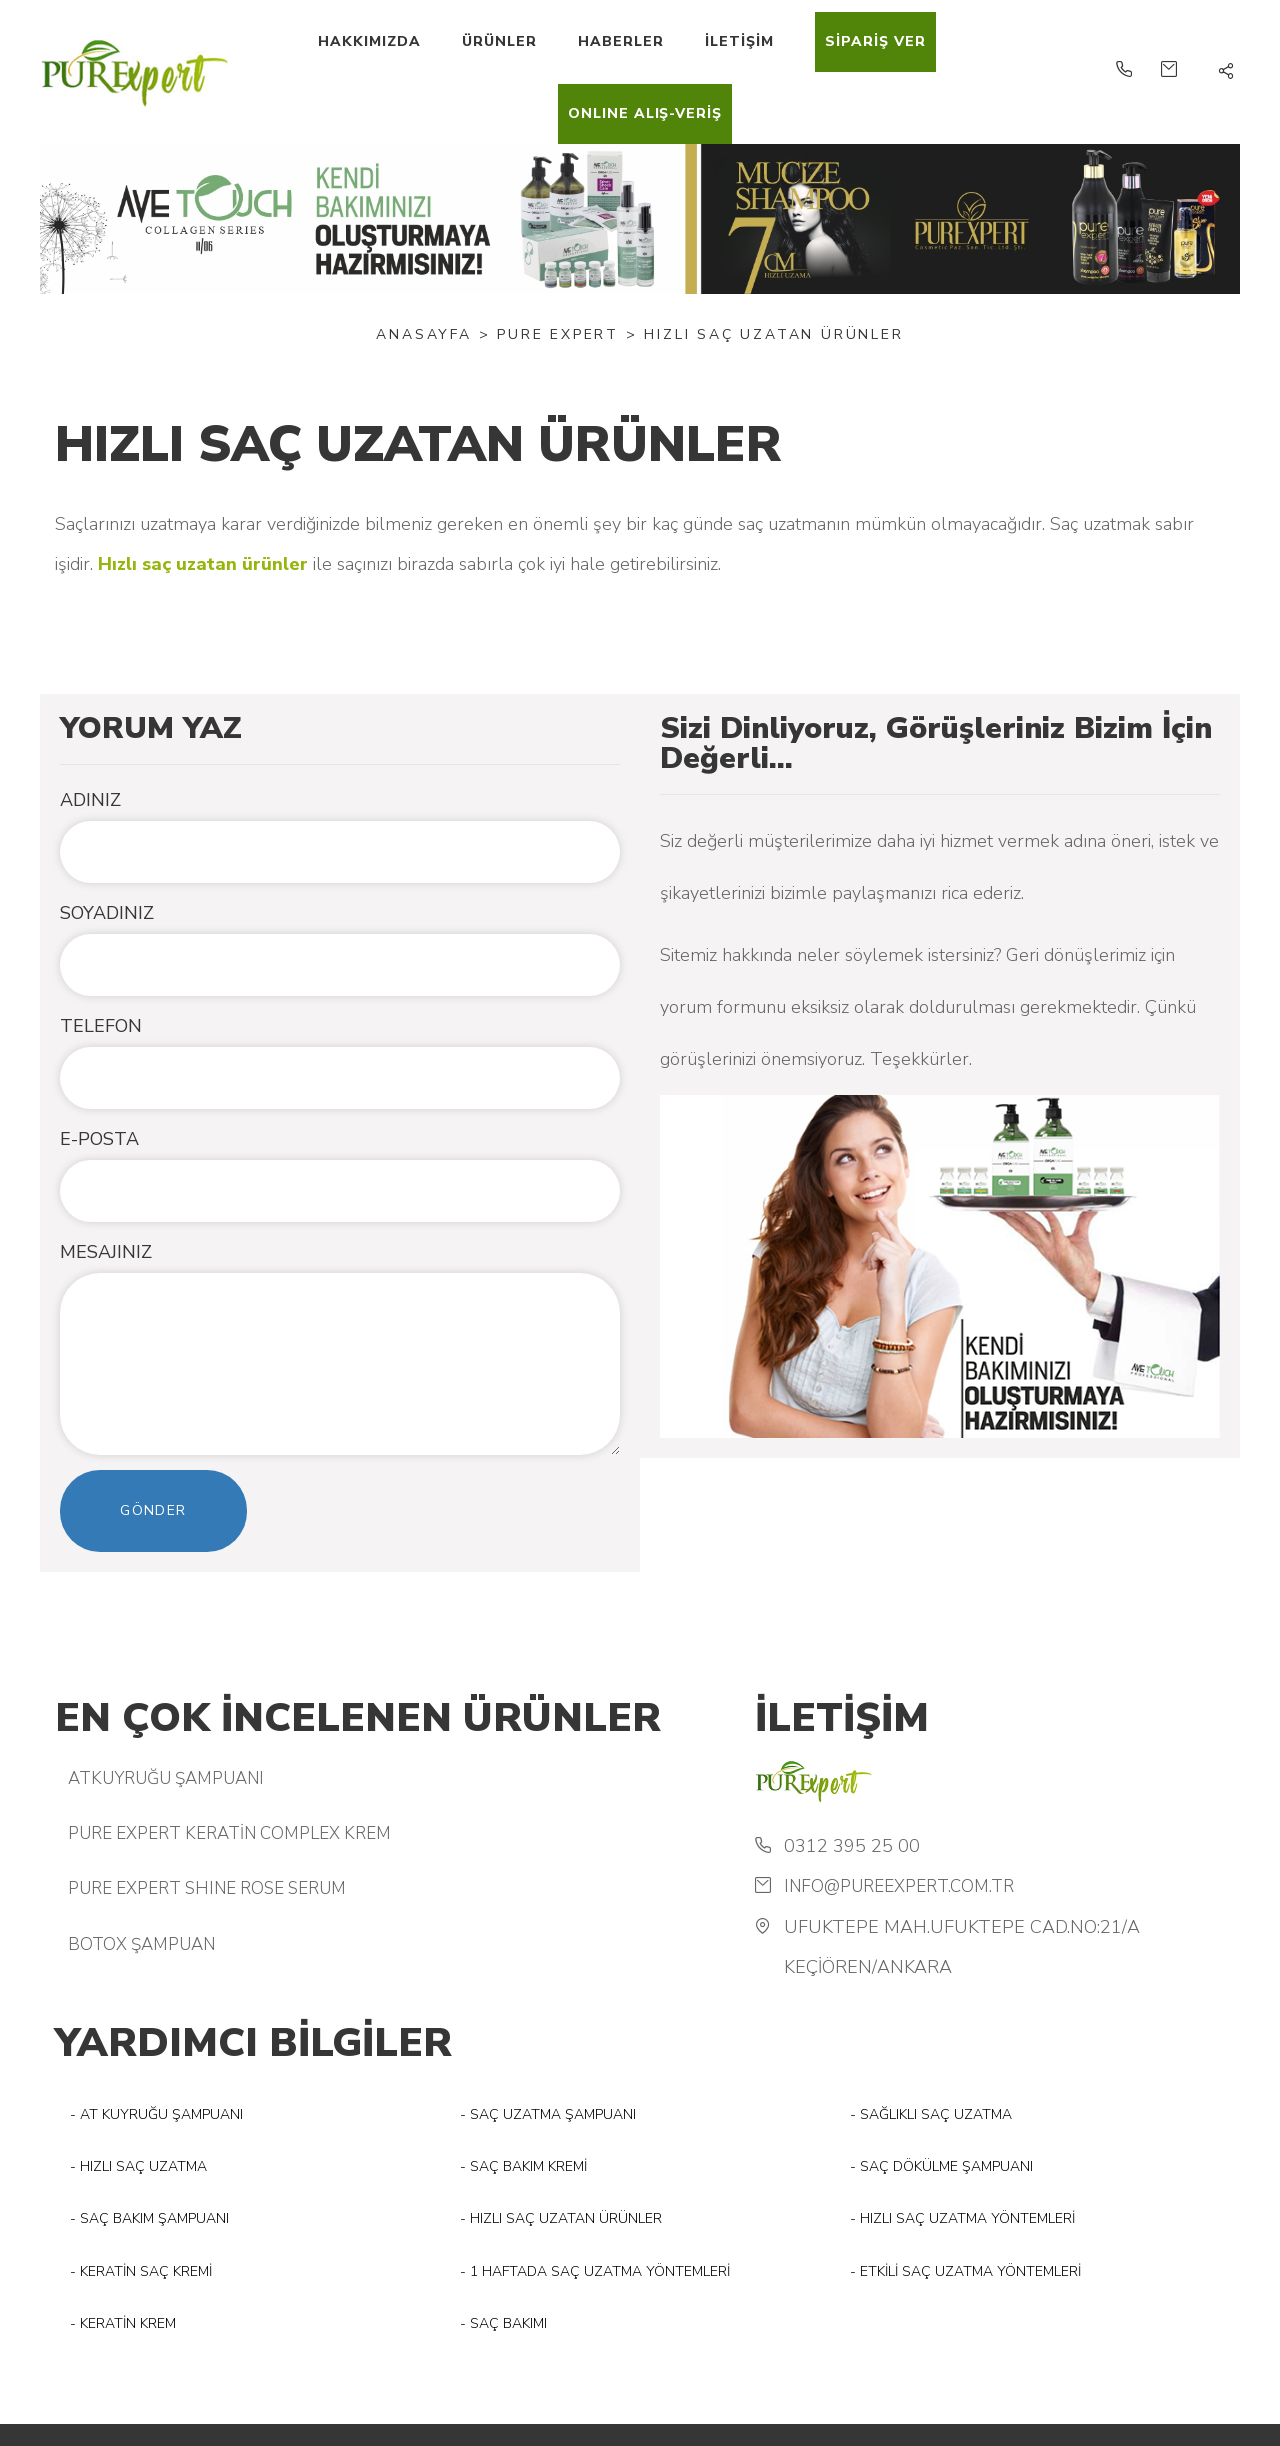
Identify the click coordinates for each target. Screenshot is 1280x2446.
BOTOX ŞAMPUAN (141, 1944)
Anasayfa (423, 334)
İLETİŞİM (739, 41)
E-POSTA (99, 1139)
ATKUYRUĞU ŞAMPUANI (166, 1778)
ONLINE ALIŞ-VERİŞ (645, 113)
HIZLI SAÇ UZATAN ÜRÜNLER (773, 334)
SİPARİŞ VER (875, 41)
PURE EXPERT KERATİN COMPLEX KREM (229, 1833)
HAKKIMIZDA (369, 41)
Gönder (153, 1510)
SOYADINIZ (107, 913)
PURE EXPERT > (567, 334)
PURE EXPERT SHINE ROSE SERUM (207, 1888)
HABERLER (621, 41)
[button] (1227, 72)
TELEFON (101, 1026)
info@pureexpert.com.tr (899, 1886)
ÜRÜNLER (499, 41)
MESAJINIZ (106, 1252)
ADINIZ (90, 800)
